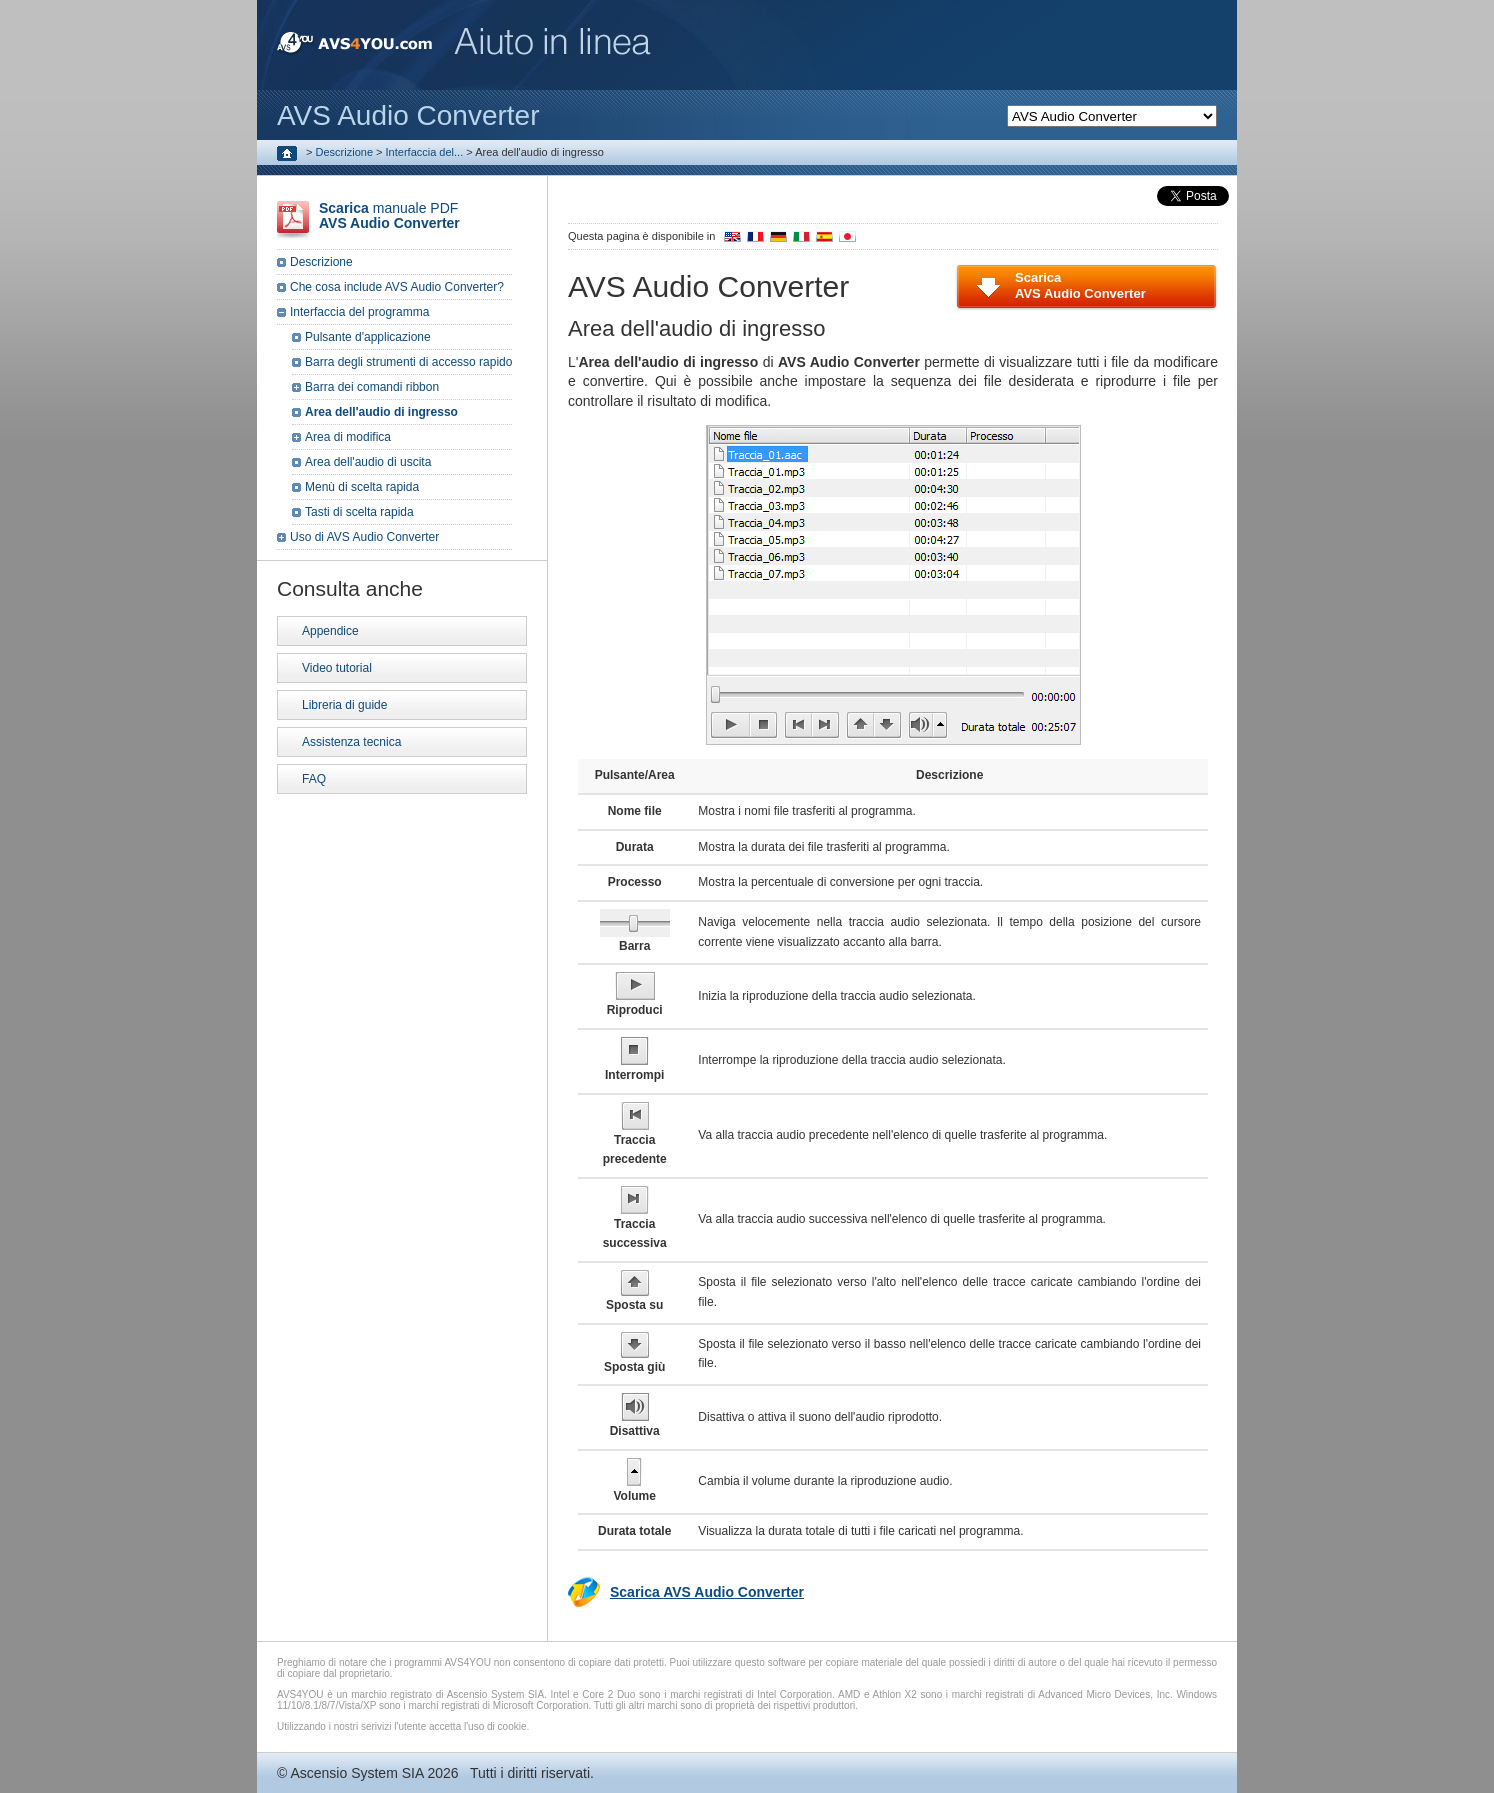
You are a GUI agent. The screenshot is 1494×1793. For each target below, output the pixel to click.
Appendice (330, 631)
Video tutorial (337, 668)
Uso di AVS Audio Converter (364, 537)
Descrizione (344, 152)
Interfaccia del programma (359, 312)
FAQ (314, 779)
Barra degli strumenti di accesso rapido (408, 362)
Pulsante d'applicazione (368, 337)
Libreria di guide (344, 705)
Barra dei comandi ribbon (372, 387)
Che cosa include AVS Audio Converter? (397, 287)
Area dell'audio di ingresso (381, 412)
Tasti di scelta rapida (359, 512)
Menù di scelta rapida (362, 487)
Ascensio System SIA (356, 1773)
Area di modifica (348, 437)
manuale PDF (389, 215)
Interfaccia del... (425, 152)
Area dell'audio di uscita (368, 462)
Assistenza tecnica (351, 742)
